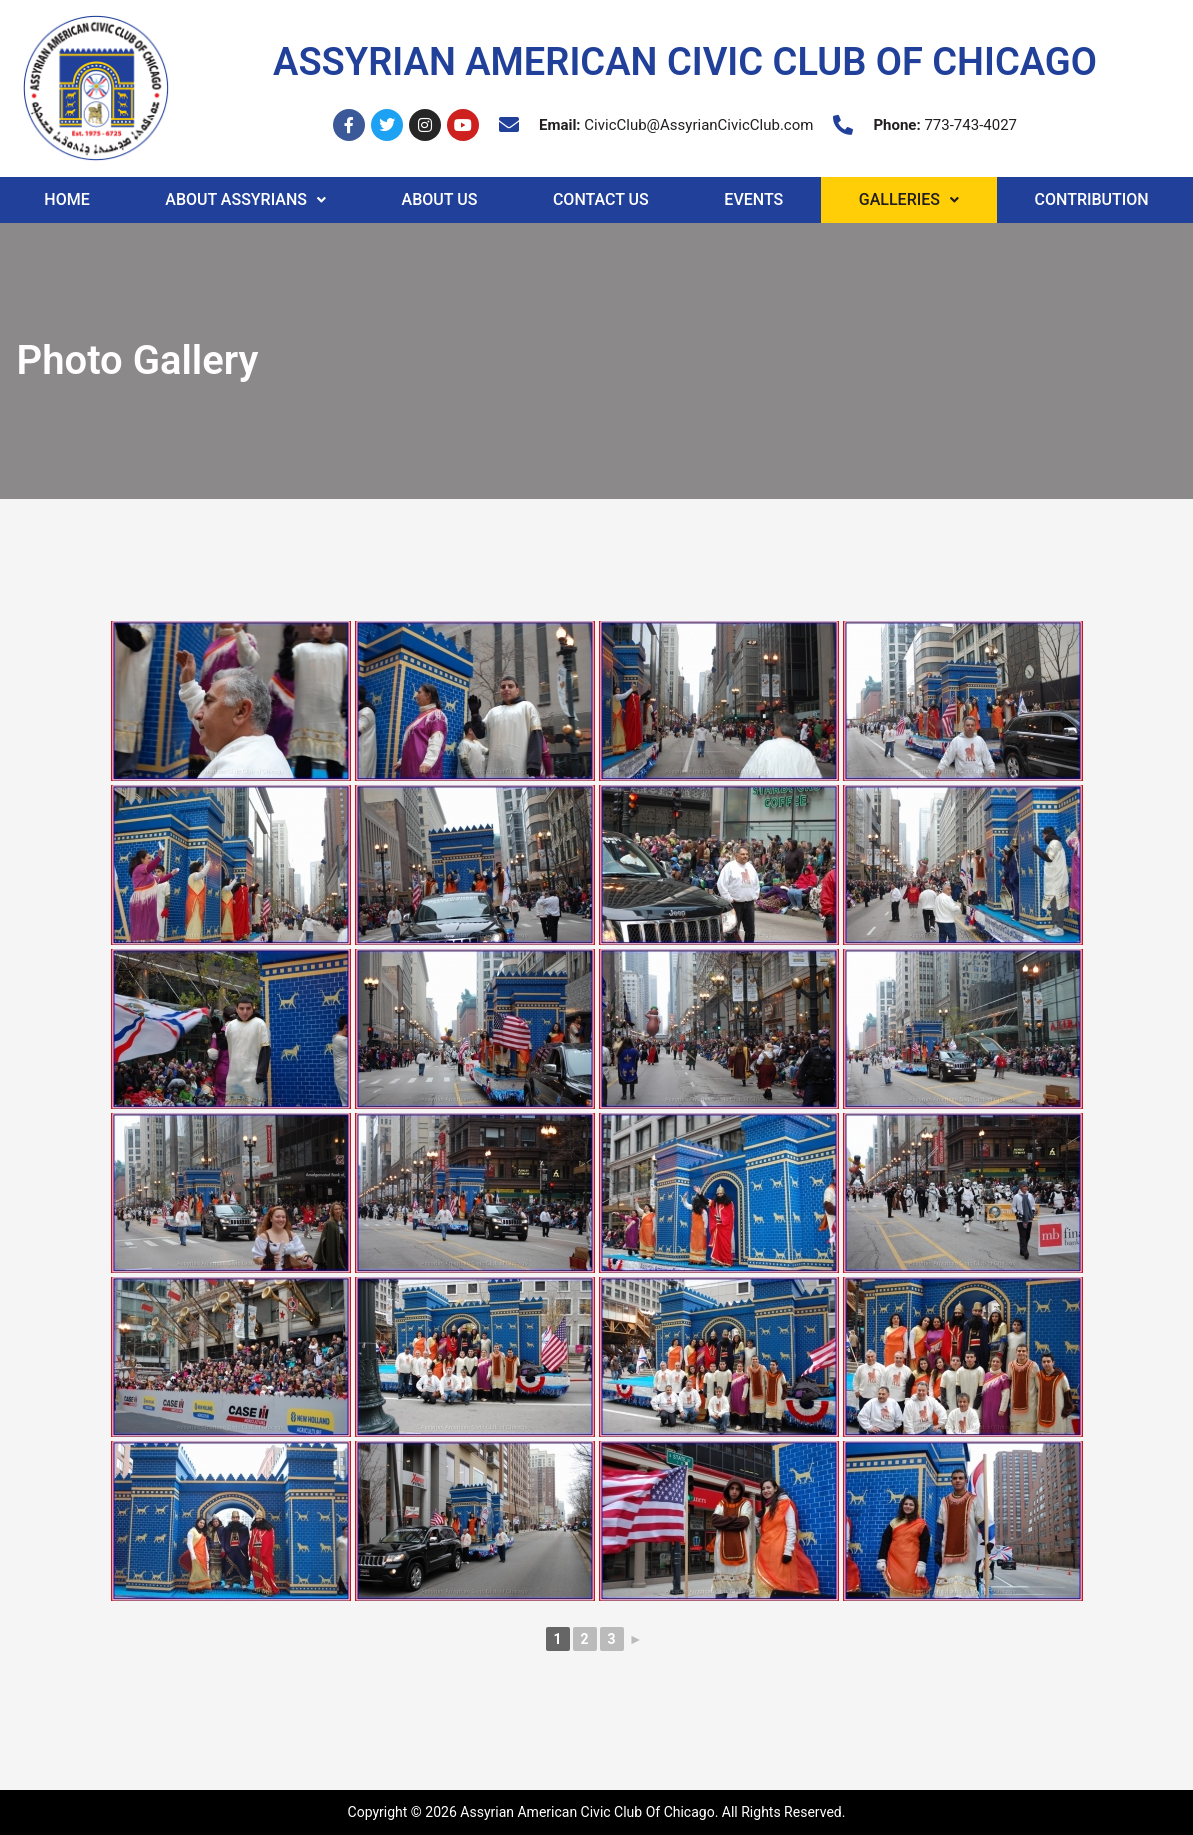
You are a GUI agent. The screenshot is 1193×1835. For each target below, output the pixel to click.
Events (753, 199)
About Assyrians (245, 199)
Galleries (909, 199)
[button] (246, 200)
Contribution (1092, 199)
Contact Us (601, 199)
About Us (440, 199)
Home (66, 199)
